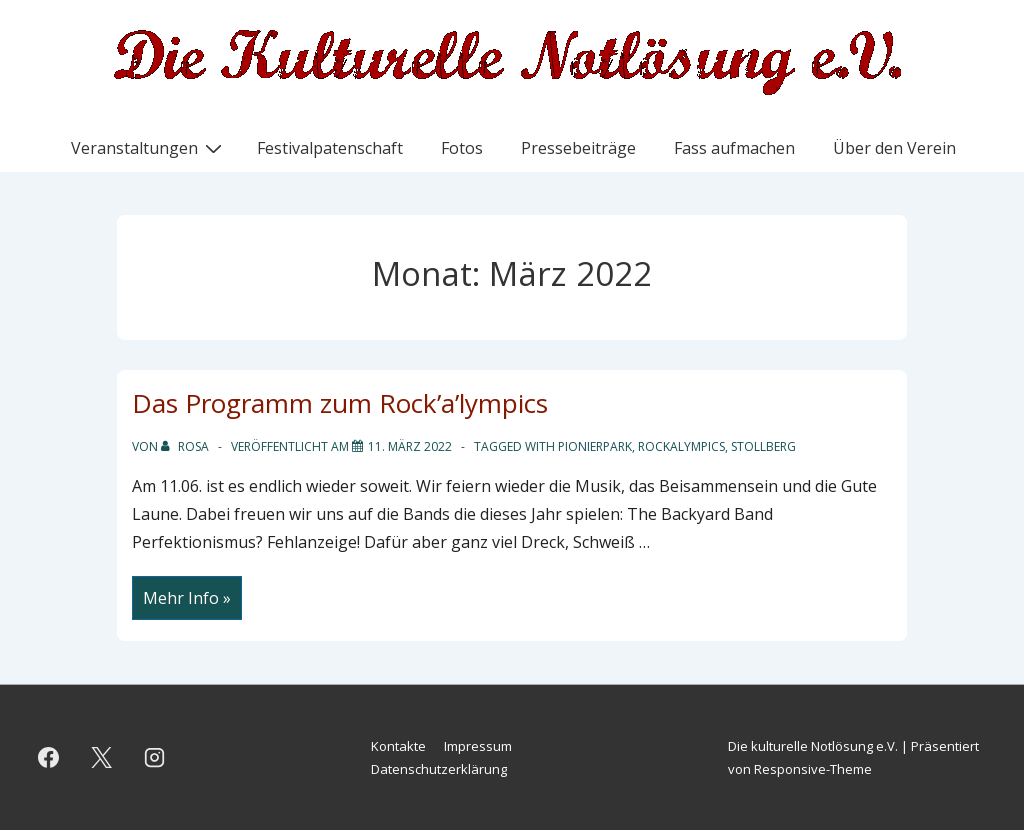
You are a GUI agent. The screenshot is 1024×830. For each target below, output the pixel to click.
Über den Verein (894, 148)
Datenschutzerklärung (439, 769)
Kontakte (398, 746)
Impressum (478, 746)
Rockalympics (681, 446)
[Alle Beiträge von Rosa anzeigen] (186, 446)
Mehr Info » (192, 600)
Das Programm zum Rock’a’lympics (340, 403)
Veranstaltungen (149, 147)
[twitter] (102, 758)
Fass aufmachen (734, 148)
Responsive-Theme (813, 769)
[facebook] (49, 758)
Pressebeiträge (578, 148)
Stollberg (763, 446)
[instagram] (155, 758)
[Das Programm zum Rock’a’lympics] (410, 446)
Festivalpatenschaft (330, 148)
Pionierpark (595, 446)
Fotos (462, 148)
